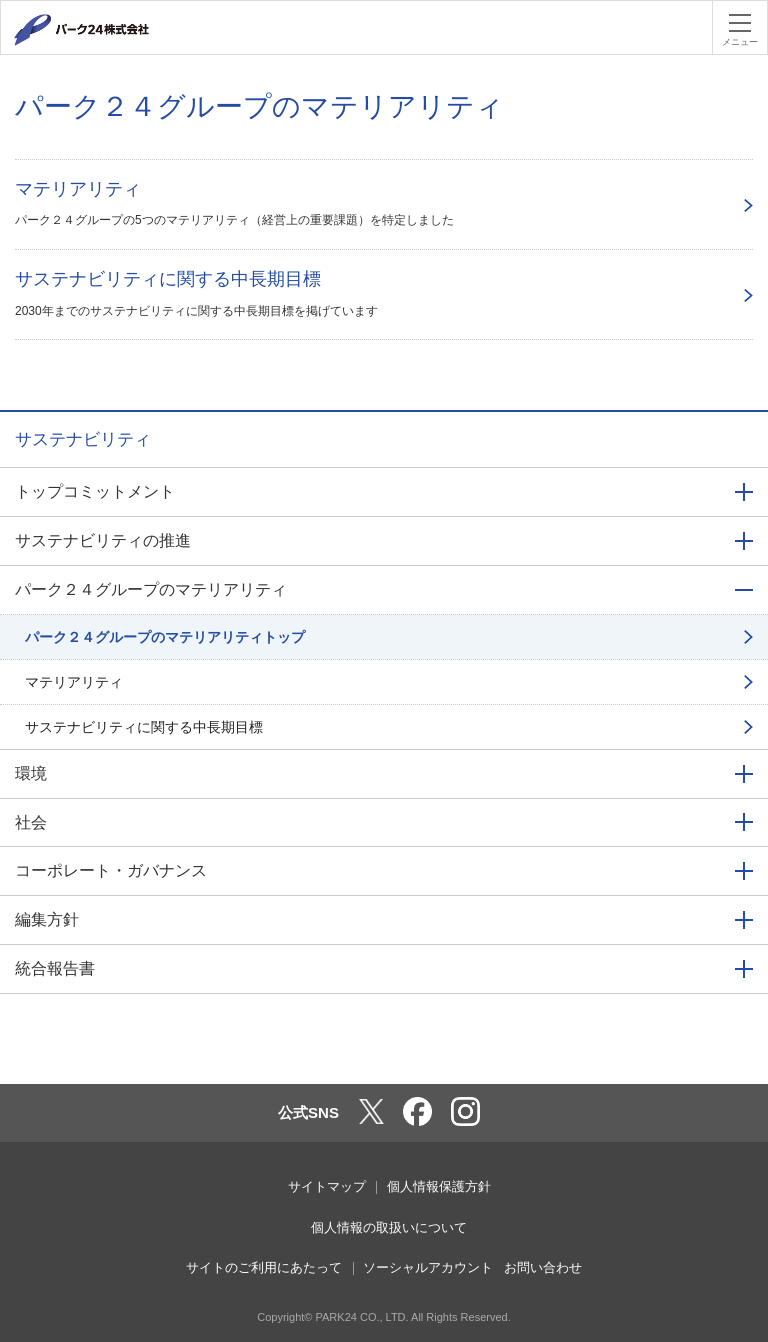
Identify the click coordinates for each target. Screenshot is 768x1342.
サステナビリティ (83, 439)
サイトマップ (327, 1186)
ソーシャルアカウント (428, 1267)
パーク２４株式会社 (105, 30)
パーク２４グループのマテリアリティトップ (165, 637)
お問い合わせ (543, 1267)
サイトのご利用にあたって (264, 1267)
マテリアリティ (74, 682)
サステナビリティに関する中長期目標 (144, 727)
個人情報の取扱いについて (389, 1227)
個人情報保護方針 (439, 1186)
